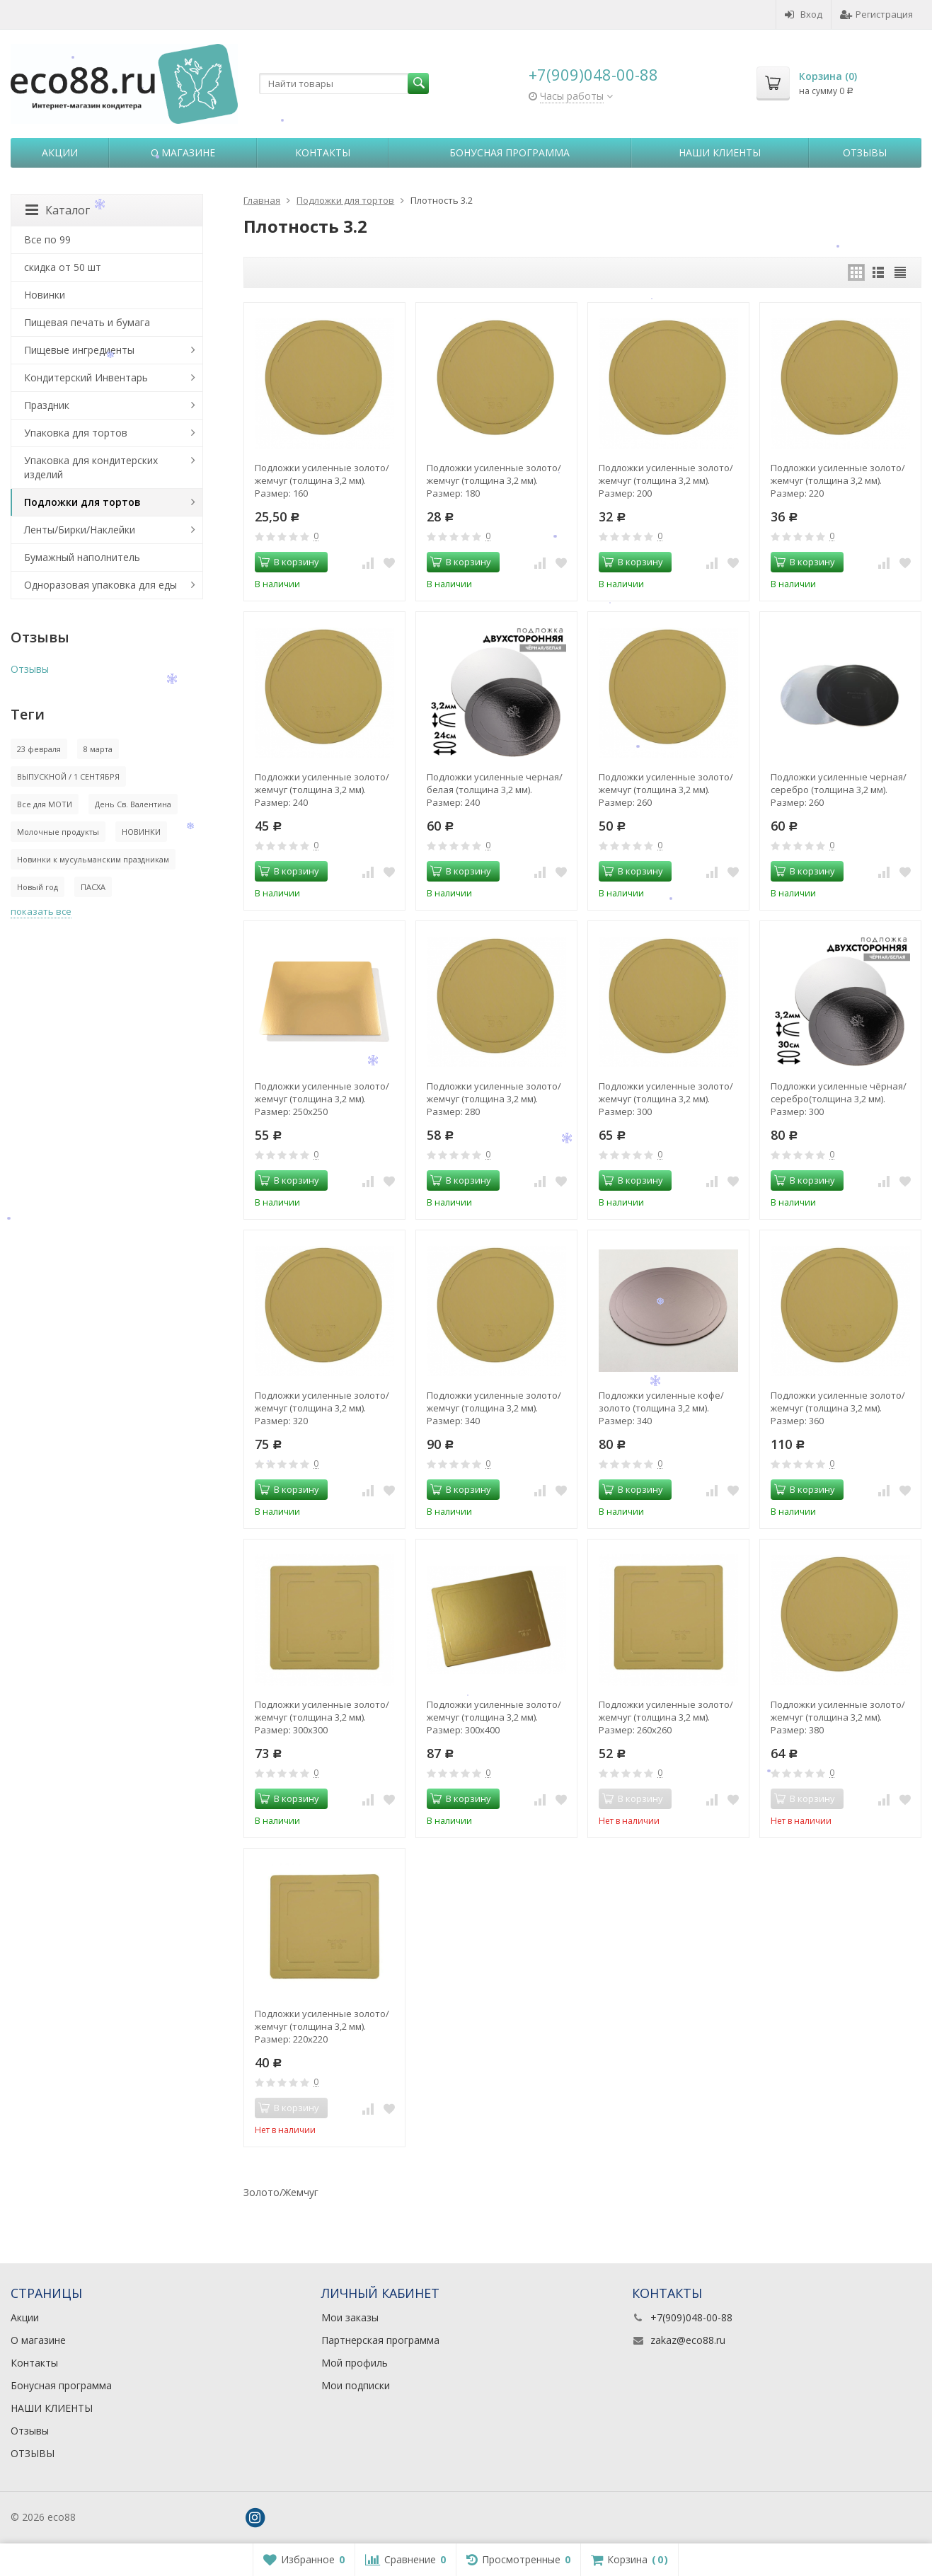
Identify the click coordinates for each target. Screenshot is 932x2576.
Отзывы (865, 152)
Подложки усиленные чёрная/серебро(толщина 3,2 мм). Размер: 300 (839, 1099)
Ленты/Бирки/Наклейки (79, 529)
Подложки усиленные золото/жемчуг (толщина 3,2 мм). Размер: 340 (494, 1408)
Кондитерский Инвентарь (86, 377)
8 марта (98, 749)
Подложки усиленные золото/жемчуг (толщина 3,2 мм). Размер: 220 (838, 480)
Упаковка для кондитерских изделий (91, 467)
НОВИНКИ (141, 831)
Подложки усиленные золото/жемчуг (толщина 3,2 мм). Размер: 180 (494, 480)
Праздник (46, 405)
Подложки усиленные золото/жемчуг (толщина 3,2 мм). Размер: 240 (322, 789)
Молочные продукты (58, 831)
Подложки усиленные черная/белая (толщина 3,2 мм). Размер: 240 (495, 789)
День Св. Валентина (133, 804)
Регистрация (876, 14)
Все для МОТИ (44, 804)
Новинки (44, 294)
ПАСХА (93, 887)
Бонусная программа (509, 152)
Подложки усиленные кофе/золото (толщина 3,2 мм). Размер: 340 (661, 1408)
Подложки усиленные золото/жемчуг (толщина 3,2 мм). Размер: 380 (838, 1717)
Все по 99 (47, 239)
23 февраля (39, 749)
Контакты (322, 152)
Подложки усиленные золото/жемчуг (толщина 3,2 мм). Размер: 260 (666, 789)
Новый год (37, 887)
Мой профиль (354, 2362)
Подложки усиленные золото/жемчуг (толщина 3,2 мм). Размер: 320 (322, 1408)
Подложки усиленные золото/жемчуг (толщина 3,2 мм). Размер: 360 (838, 1408)
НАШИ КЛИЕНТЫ (720, 152)
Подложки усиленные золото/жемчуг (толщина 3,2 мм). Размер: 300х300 (322, 1717)
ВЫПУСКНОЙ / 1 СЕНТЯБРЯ (68, 776)
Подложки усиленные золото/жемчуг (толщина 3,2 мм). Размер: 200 (666, 480)
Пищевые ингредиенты (79, 350)
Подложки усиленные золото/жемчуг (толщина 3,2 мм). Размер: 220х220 (322, 2026)
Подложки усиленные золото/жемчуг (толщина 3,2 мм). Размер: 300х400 (494, 1717)
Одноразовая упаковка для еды (100, 584)
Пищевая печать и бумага (87, 322)
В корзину (288, 561)
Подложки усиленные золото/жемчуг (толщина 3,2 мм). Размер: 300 (666, 1099)
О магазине (183, 152)
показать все (41, 911)
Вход (803, 14)
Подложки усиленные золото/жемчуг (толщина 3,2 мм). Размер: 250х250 (322, 1099)
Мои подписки (355, 2385)
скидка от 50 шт (62, 267)
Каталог (57, 210)
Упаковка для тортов (75, 432)
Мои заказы (350, 2317)
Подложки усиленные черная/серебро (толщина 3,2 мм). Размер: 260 (839, 789)
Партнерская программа (380, 2340)
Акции (60, 152)
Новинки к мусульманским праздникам (93, 859)
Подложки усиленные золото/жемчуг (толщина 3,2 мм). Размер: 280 (494, 1099)
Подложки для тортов (82, 502)
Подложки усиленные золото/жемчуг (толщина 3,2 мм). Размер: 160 (322, 480)
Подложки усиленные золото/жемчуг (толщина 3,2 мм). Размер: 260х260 (666, 1717)
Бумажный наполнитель (82, 557)
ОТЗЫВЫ (32, 2453)
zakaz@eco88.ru (687, 2340)
